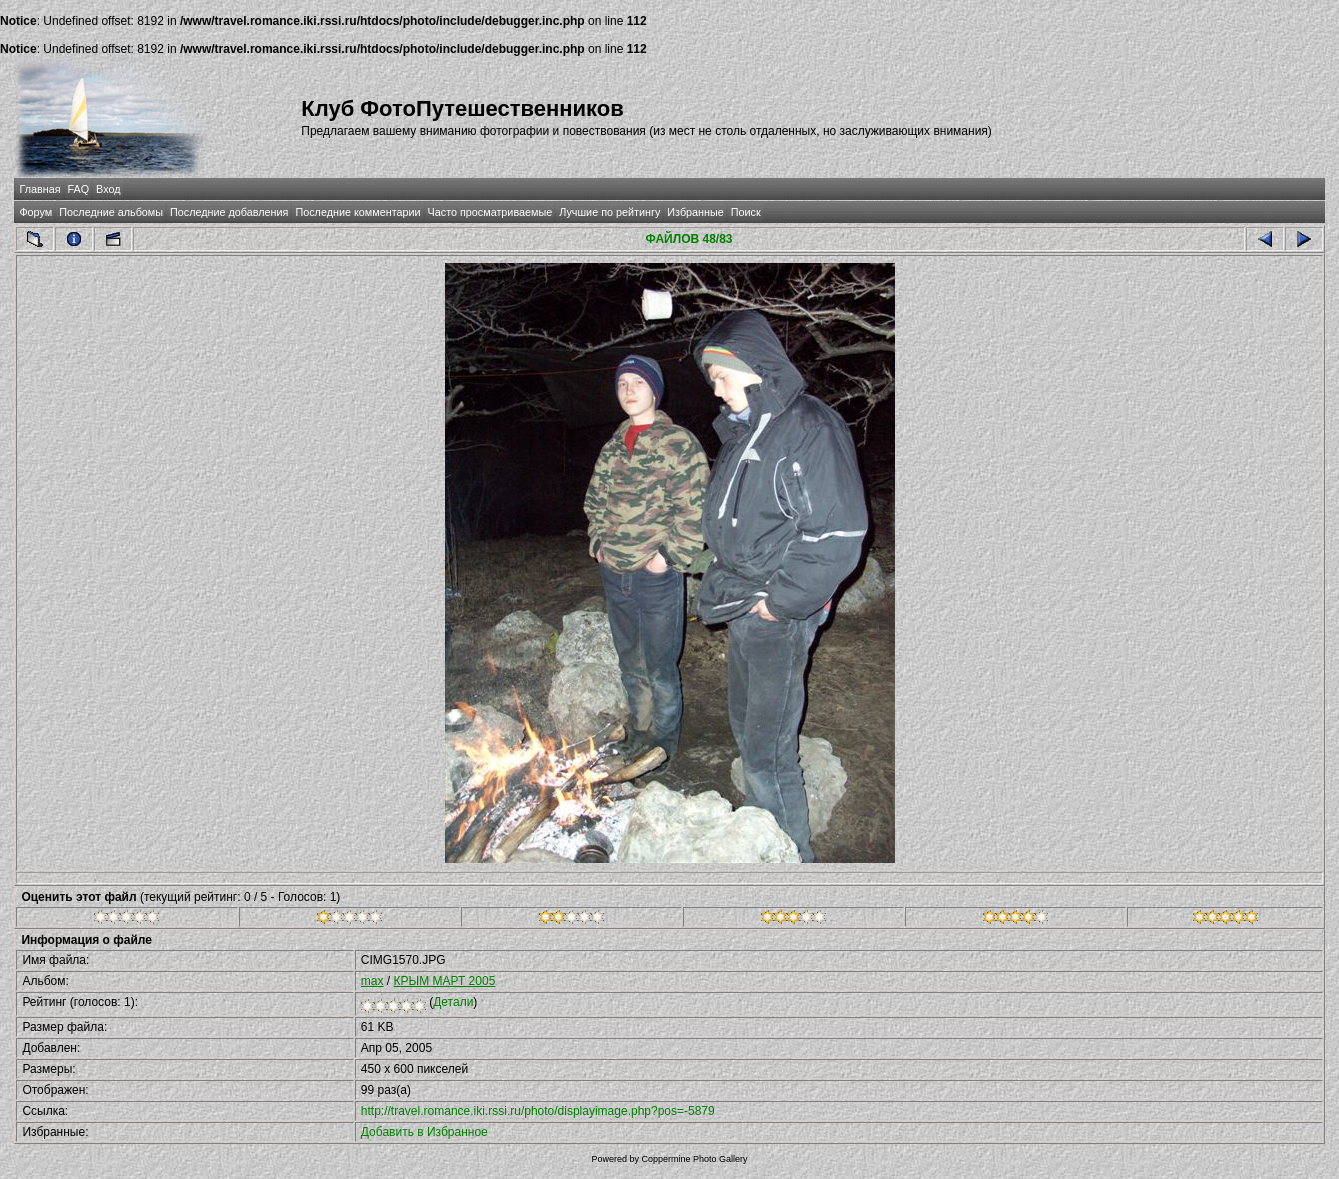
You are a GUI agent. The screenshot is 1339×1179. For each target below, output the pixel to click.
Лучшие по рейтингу (609, 212)
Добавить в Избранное (424, 1132)
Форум (35, 212)
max (372, 981)
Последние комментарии (357, 212)
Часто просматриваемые (490, 212)
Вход (108, 189)
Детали (453, 1002)
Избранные (695, 212)
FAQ (79, 189)
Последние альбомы (111, 212)
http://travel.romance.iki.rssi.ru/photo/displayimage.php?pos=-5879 (538, 1111)
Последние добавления (229, 212)
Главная (39, 189)
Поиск (746, 212)
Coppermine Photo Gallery (694, 1159)
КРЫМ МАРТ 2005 (445, 981)
